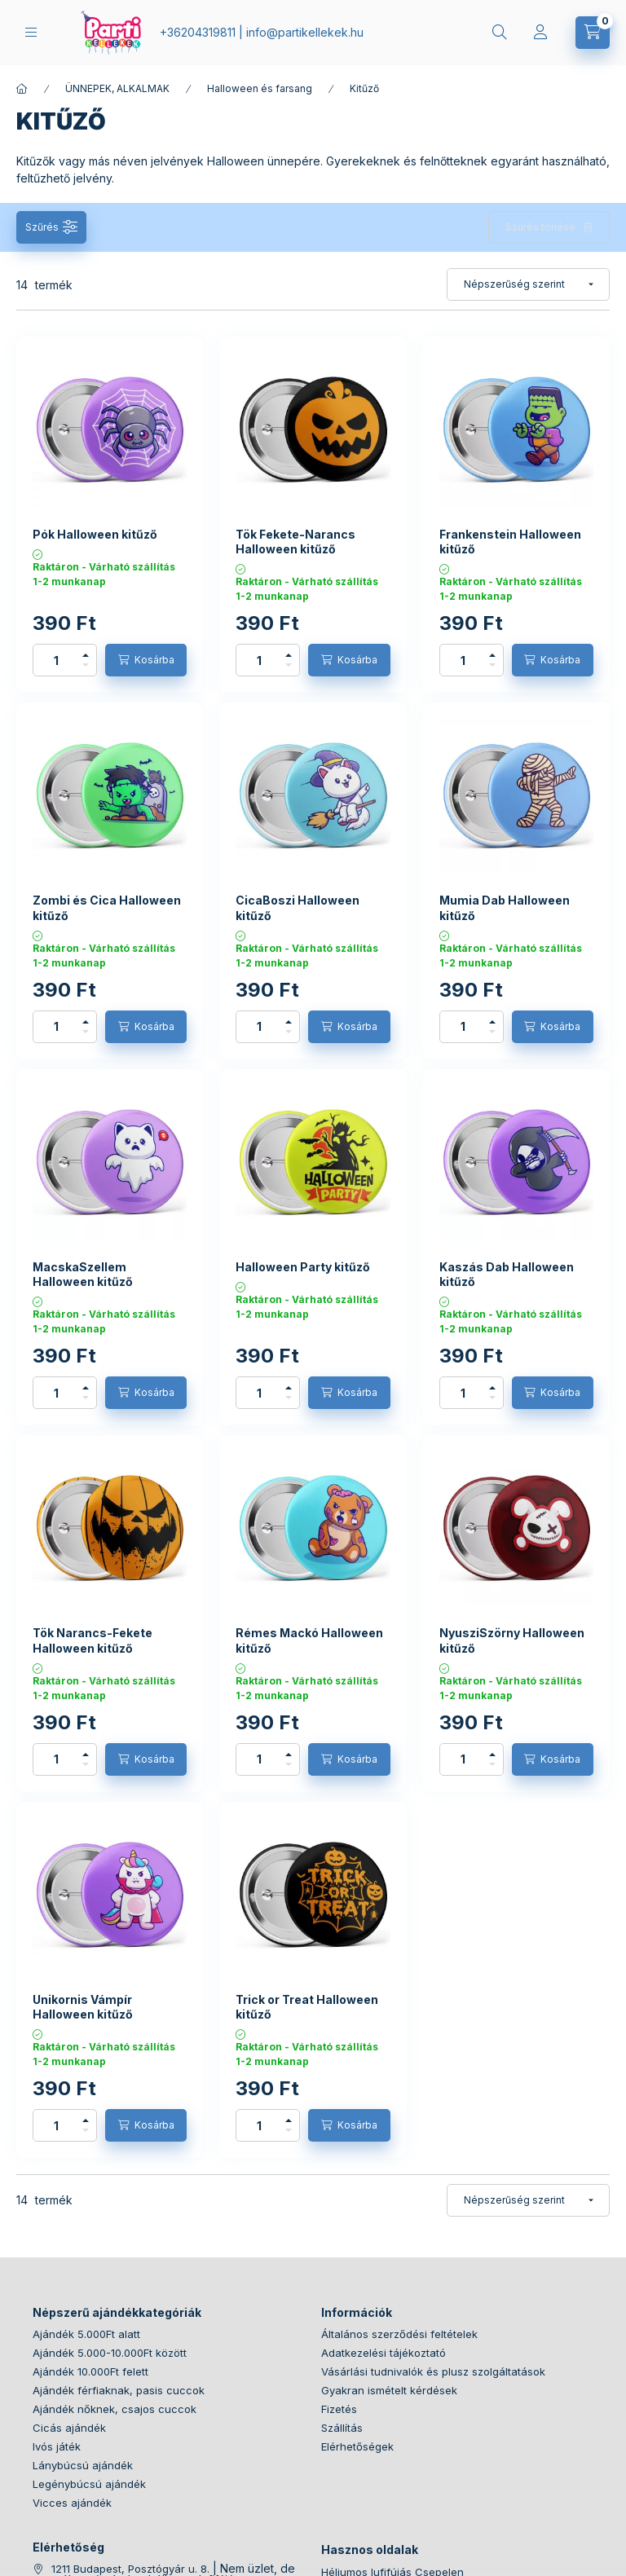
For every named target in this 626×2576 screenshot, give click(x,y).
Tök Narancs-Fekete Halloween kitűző (92, 1640)
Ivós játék (57, 2446)
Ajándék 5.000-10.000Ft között (110, 2352)
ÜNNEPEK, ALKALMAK (117, 88)
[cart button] (592, 32)
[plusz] (85, 655)
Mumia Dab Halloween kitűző (504, 907)
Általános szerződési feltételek (399, 2334)
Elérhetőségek (357, 2446)
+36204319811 (198, 32)
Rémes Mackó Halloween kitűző (309, 1640)
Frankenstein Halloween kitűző (510, 541)
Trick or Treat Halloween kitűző (307, 2007)
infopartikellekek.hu (305, 32)
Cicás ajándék (69, 2427)
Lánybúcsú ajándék (83, 2465)
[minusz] (85, 665)
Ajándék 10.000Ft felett (90, 2371)
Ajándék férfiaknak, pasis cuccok (119, 2390)
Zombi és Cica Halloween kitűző (107, 907)
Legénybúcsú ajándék (89, 2484)
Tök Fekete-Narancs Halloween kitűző (295, 541)
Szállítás (342, 2427)
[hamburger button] (31, 32)
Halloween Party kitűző (303, 1267)
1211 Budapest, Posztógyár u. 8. (130, 2568)
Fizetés (339, 2409)
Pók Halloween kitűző (95, 534)
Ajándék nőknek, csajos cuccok (114, 2409)
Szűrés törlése (540, 227)
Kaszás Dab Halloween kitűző (506, 1274)
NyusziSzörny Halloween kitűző (511, 1640)
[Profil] (540, 32)
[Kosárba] (146, 660)
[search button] (499, 32)
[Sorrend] (528, 284)
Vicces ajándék (72, 2502)
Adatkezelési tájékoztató (383, 2352)
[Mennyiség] (56, 660)
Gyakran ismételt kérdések (389, 2390)
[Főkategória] (22, 88)
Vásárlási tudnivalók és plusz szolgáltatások (433, 2371)
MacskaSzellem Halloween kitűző (83, 1274)
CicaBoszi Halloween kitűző (297, 907)
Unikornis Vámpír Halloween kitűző (83, 2007)
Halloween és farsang (259, 88)
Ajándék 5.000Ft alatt (86, 2334)
